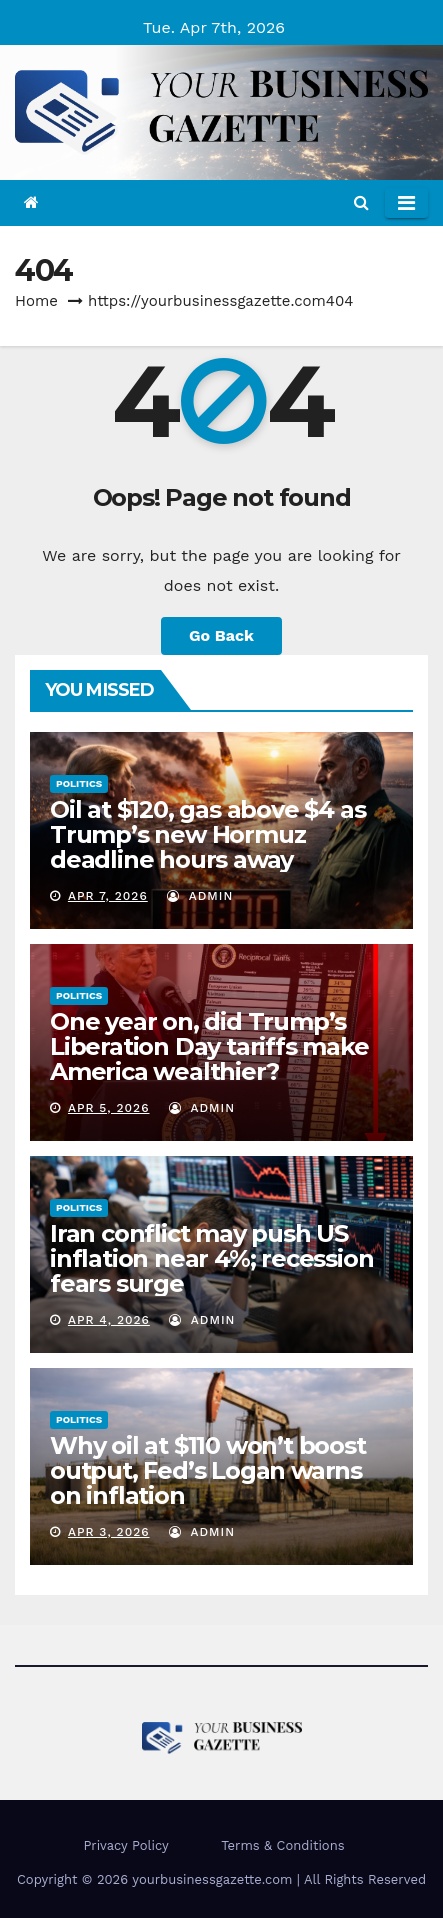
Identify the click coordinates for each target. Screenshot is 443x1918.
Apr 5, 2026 (109, 1108)
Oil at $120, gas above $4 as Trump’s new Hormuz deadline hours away (207, 834)
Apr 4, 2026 (109, 1320)
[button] (361, 202)
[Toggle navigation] (406, 203)
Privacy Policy (125, 1845)
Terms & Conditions (282, 1845)
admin (200, 896)
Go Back (221, 635)
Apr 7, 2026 (108, 896)
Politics (79, 783)
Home (36, 301)
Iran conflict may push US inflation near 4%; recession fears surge (211, 1258)
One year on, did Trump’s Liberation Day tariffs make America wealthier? (209, 1046)
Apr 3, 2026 (109, 1532)
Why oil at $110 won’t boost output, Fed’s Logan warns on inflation (208, 1470)
